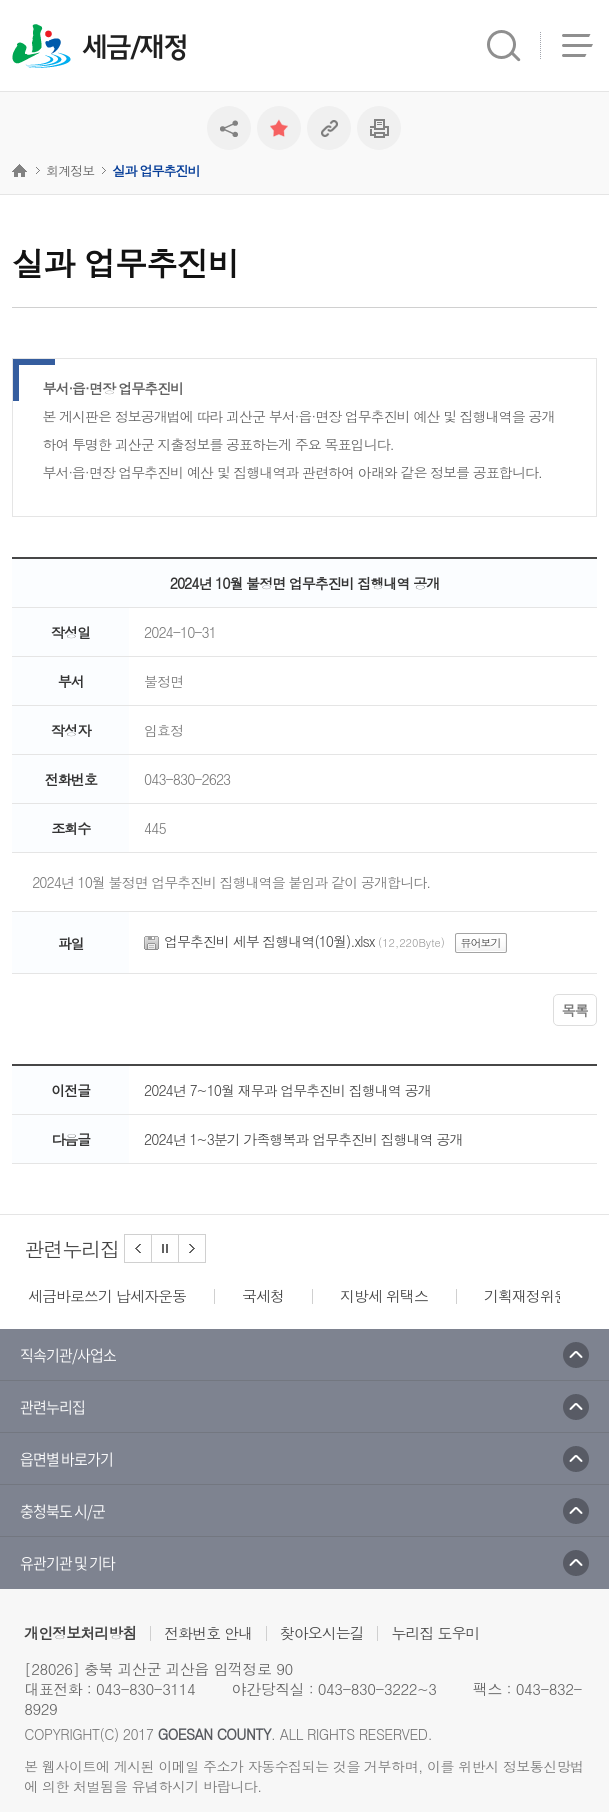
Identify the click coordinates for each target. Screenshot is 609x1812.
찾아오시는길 (322, 1632)
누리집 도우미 (435, 1632)
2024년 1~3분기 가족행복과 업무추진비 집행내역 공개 (303, 1139)
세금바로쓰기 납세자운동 (107, 1295)
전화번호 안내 (208, 1632)
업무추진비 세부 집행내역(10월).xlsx (269, 941)
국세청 (263, 1295)
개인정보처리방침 (80, 1632)
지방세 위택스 (384, 1295)
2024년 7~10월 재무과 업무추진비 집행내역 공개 (287, 1090)
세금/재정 (134, 48)
